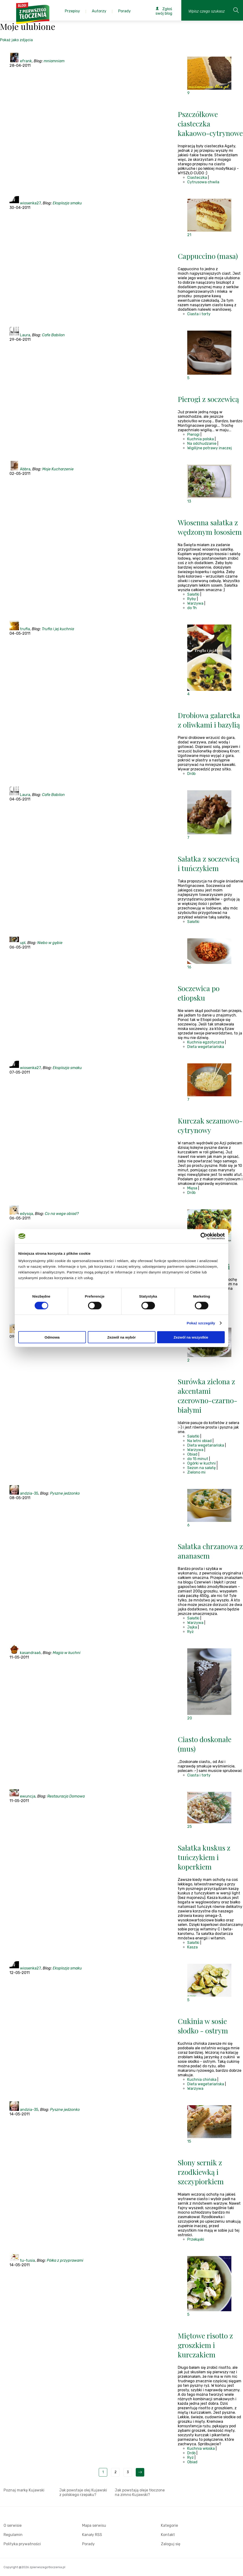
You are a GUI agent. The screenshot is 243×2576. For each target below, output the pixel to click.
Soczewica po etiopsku (199, 993)
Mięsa (192, 1188)
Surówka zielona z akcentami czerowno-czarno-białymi (207, 1396)
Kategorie (169, 2525)
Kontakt (168, 2534)
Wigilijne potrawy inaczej (209, 448)
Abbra (25, 469)
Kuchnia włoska (201, 2448)
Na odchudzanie (201, 443)
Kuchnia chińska (201, 2079)
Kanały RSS (92, 2534)
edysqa (26, 1213)
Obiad (192, 1454)
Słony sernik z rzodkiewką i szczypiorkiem (201, 2172)
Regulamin (13, 2534)
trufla (25, 629)
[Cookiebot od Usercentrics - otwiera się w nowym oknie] (204, 1236)
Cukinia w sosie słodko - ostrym (203, 2025)
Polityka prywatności (22, 2544)
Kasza (192, 1947)
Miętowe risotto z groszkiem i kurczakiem (205, 2345)
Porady (88, 2544)
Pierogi (193, 434)
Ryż (190, 1631)
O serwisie (13, 2525)
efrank (26, 61)
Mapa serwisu (94, 2525)
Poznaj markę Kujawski (24, 2490)
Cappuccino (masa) (208, 256)
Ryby (191, 599)
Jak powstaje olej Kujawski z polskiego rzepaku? (83, 2492)
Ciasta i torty (198, 314)
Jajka (192, 1627)
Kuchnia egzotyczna (205, 1042)
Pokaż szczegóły (201, 1323)
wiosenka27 (30, 203)
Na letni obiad (199, 1441)
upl (22, 942)
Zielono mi (196, 1472)
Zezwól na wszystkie (191, 1337)
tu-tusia (27, 2260)
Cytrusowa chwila (203, 182)
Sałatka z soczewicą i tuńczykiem (208, 863)
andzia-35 (29, 1493)
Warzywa (195, 603)
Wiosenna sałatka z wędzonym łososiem (210, 527)
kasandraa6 (30, 1652)
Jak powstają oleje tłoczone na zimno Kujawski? (140, 2492)
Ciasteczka (197, 177)
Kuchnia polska (200, 439)
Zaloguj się (170, 2544)
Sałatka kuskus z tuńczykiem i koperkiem (204, 1857)
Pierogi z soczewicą (208, 399)
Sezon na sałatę (201, 1468)
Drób (191, 773)
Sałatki (193, 594)
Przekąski (195, 2239)
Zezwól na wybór (121, 1337)
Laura (25, 335)
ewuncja (27, 1796)
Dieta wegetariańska (205, 1046)
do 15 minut (197, 1459)
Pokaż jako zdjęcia (16, 40)
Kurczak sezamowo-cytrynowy (210, 1125)
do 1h (192, 608)
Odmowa (52, 1337)
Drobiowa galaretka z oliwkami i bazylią (209, 719)
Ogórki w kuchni (201, 1463)
